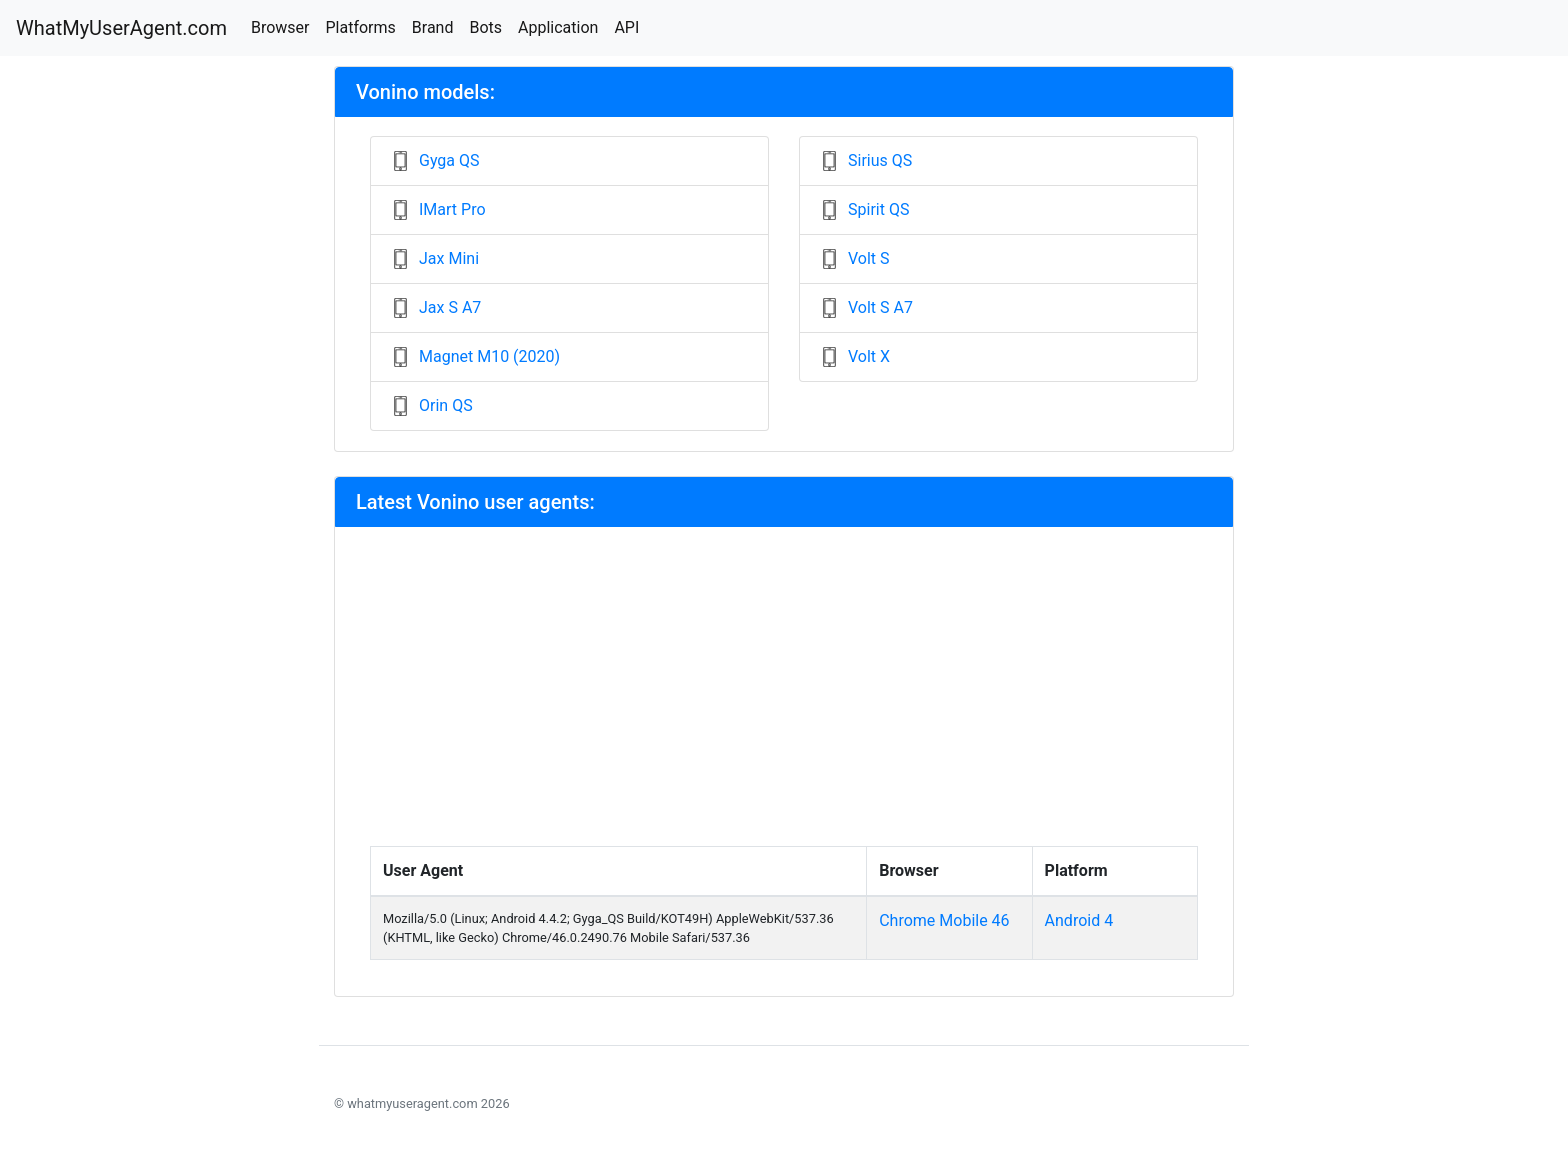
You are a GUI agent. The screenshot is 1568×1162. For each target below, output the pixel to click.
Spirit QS (878, 209)
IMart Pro (452, 209)
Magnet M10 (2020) (489, 356)
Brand (433, 27)
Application (558, 27)
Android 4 (1079, 920)
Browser (280, 27)
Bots (485, 27)
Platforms (360, 27)
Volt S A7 (880, 307)
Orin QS (446, 405)
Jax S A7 (450, 307)
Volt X (869, 356)
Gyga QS (449, 160)
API (626, 27)
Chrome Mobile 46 (944, 920)
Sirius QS (880, 160)
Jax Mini (449, 258)
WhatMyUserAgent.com (121, 28)
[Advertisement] (784, 696)
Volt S (869, 258)
